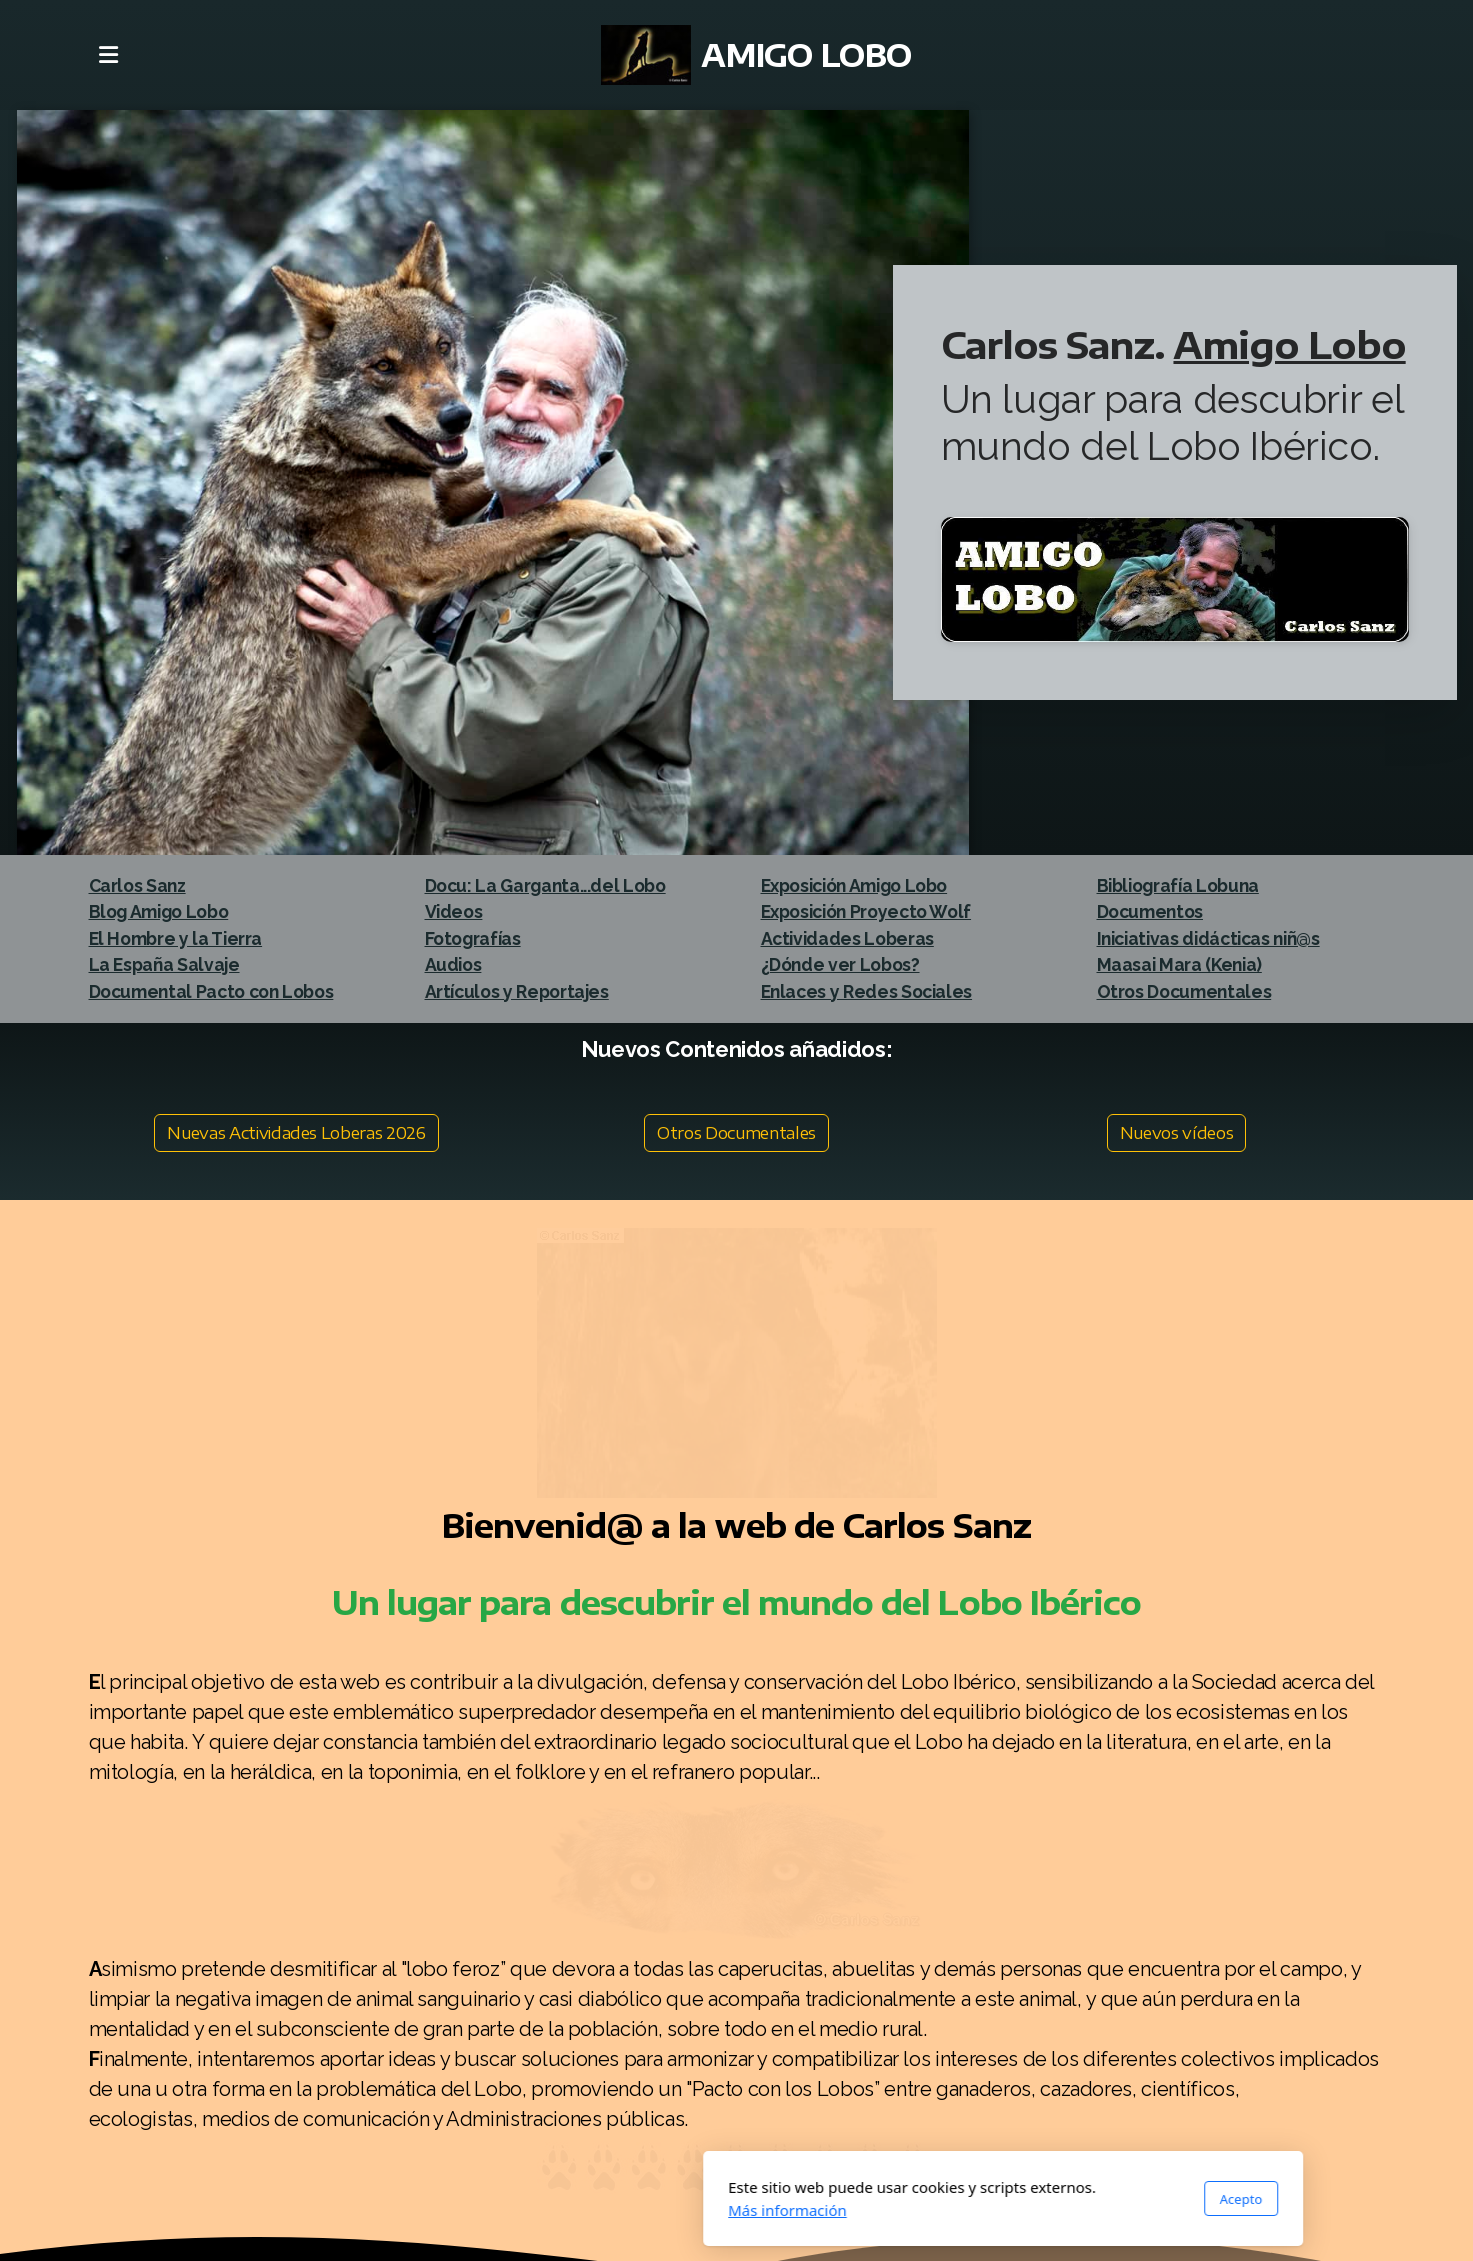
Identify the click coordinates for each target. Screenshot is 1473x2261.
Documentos (1150, 911)
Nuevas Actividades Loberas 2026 (296, 1133)
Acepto (974, 2199)
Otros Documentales (736, 1133)
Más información (521, 2210)
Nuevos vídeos (1176, 1133)
